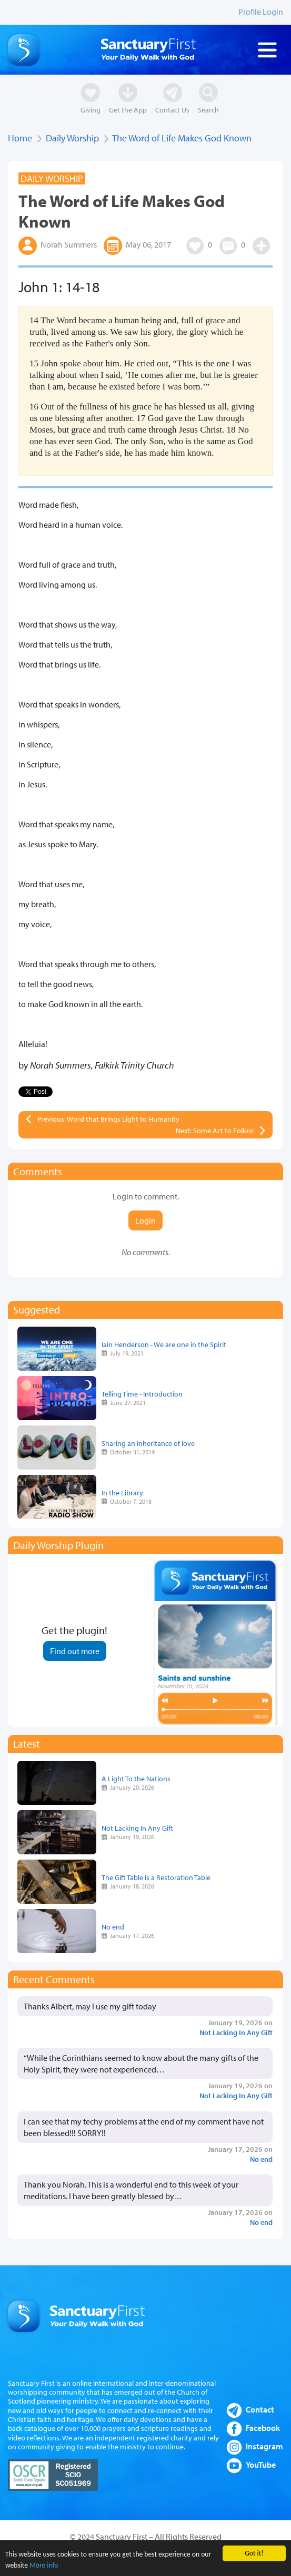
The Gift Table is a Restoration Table (156, 1877)
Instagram (264, 2446)
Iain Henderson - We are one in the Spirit (164, 1344)
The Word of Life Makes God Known (182, 138)
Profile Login (260, 11)
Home (20, 138)
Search (208, 110)
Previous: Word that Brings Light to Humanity (108, 1119)
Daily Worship (72, 138)
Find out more (74, 1651)
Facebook (263, 2428)
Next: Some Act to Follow (215, 1130)
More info (43, 2565)
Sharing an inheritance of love (148, 1443)
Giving (91, 110)
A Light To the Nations (136, 1778)
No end (113, 1927)
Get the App (128, 110)
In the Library (122, 1492)
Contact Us (172, 110)
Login (145, 1220)
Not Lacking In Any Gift (137, 1828)
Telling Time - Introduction (142, 1394)
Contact (260, 2409)
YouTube (261, 2464)
